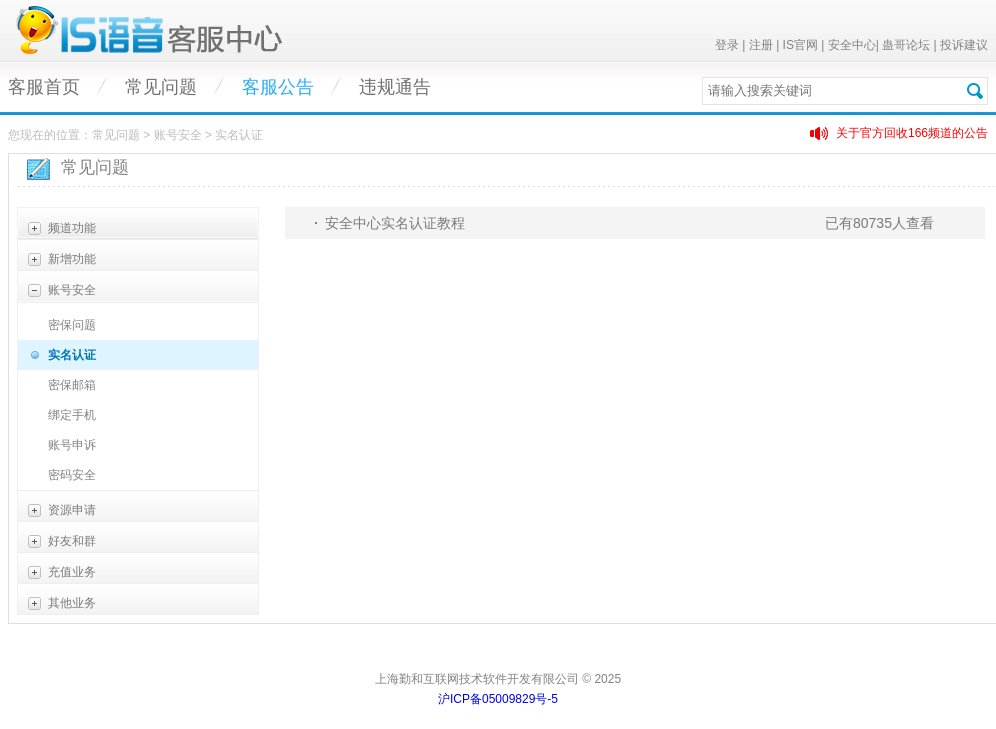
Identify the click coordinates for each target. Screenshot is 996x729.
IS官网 (800, 45)
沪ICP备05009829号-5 (498, 699)
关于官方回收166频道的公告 (912, 133)
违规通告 (395, 87)
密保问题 (72, 325)
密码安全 (72, 475)
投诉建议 (964, 45)
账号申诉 (72, 445)
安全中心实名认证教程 (395, 223)
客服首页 (44, 87)
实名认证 (72, 355)
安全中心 (852, 45)
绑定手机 (72, 415)
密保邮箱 (72, 385)
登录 (727, 45)
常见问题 (161, 87)
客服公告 (278, 87)
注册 (761, 45)
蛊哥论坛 (906, 45)
